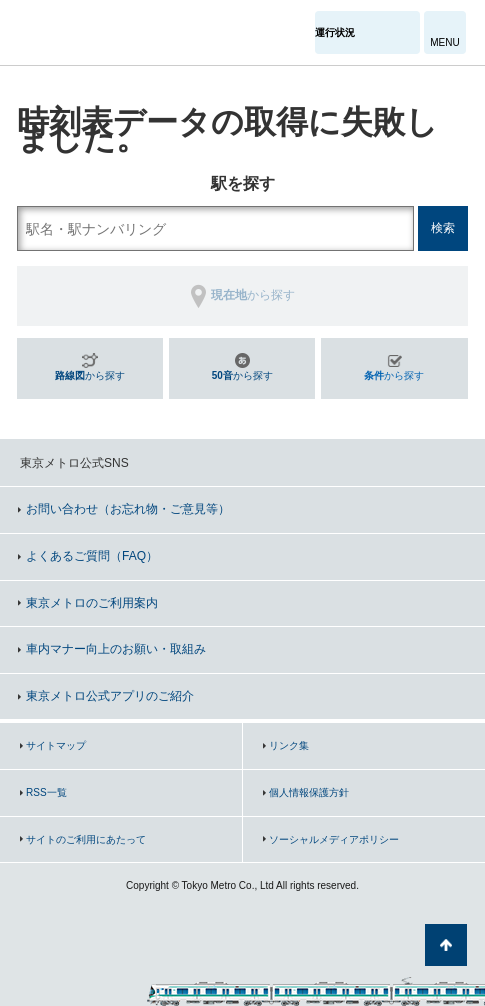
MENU (444, 42)
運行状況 (335, 32)
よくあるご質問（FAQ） (92, 556)
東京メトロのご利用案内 (92, 603)
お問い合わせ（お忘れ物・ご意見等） (128, 509)
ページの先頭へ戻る (446, 945)
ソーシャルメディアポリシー (334, 839)
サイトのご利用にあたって (86, 839)
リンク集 (289, 745)
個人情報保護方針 (309, 792)
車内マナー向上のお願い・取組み (116, 649)
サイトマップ (56, 745)
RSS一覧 (46, 792)
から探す (90, 375)
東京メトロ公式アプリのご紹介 (110, 696)
